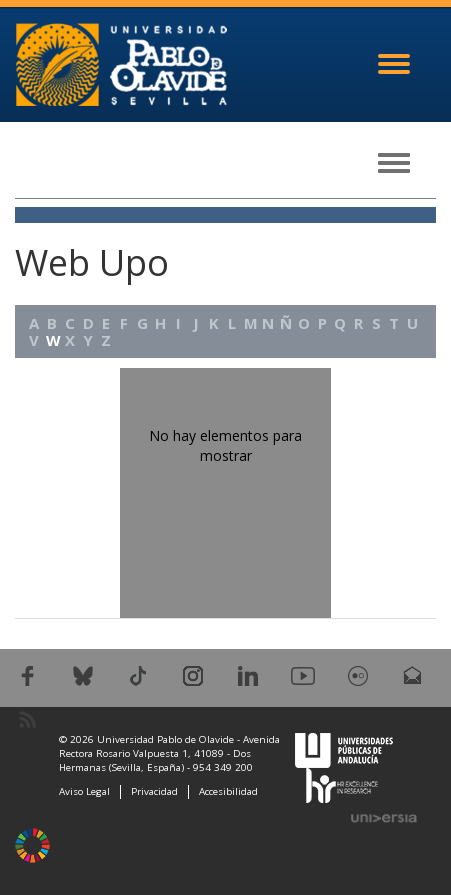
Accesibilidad (228, 791)
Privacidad (154, 791)
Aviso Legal (84, 791)
